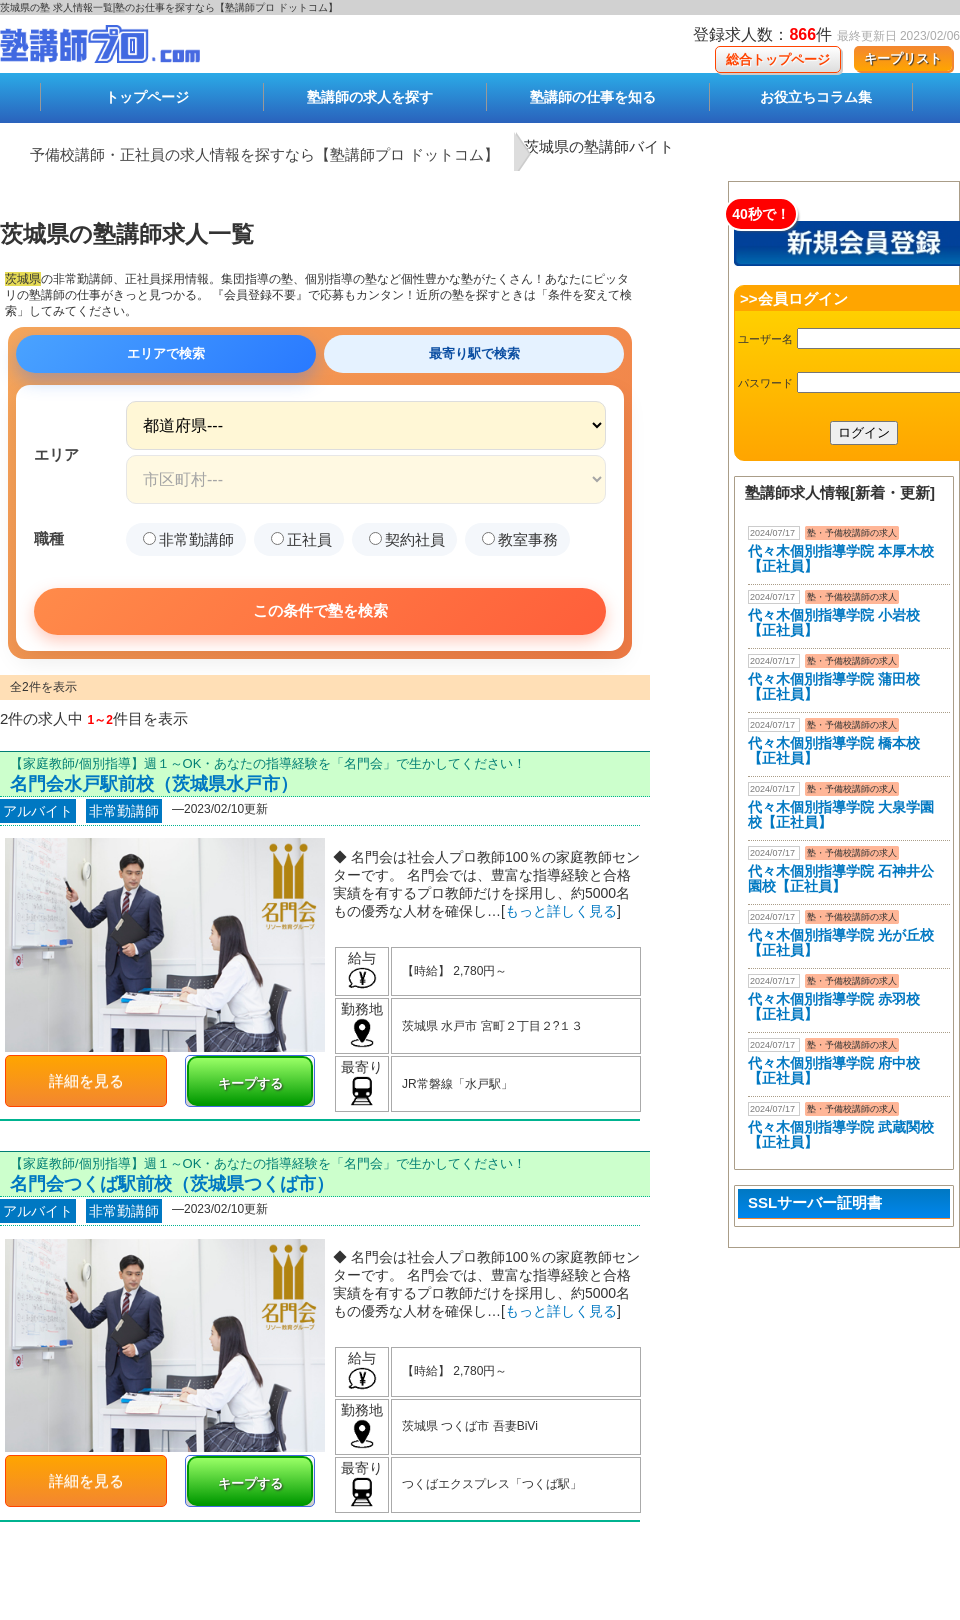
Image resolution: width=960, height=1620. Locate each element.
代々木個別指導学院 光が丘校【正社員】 (841, 942)
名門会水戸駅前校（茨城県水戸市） (154, 784)
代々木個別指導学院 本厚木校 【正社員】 (841, 558)
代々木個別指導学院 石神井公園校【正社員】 (841, 878)
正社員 (301, 539)
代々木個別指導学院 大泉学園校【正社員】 (841, 814)
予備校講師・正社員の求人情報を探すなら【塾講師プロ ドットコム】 (264, 154)
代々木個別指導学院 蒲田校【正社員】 (834, 686)
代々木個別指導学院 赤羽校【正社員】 (834, 1006)
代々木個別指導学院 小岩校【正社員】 (834, 622)
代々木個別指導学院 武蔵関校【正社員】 (841, 1134)
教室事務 (520, 539)
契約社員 (407, 539)
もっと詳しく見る (561, 911)
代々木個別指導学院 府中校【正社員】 (834, 1070)
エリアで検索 (166, 353)
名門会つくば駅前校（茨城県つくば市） (172, 1184)
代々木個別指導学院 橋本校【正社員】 (834, 750)
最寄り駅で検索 (474, 353)
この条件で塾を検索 (320, 610)
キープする (250, 1083)
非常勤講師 (188, 539)
